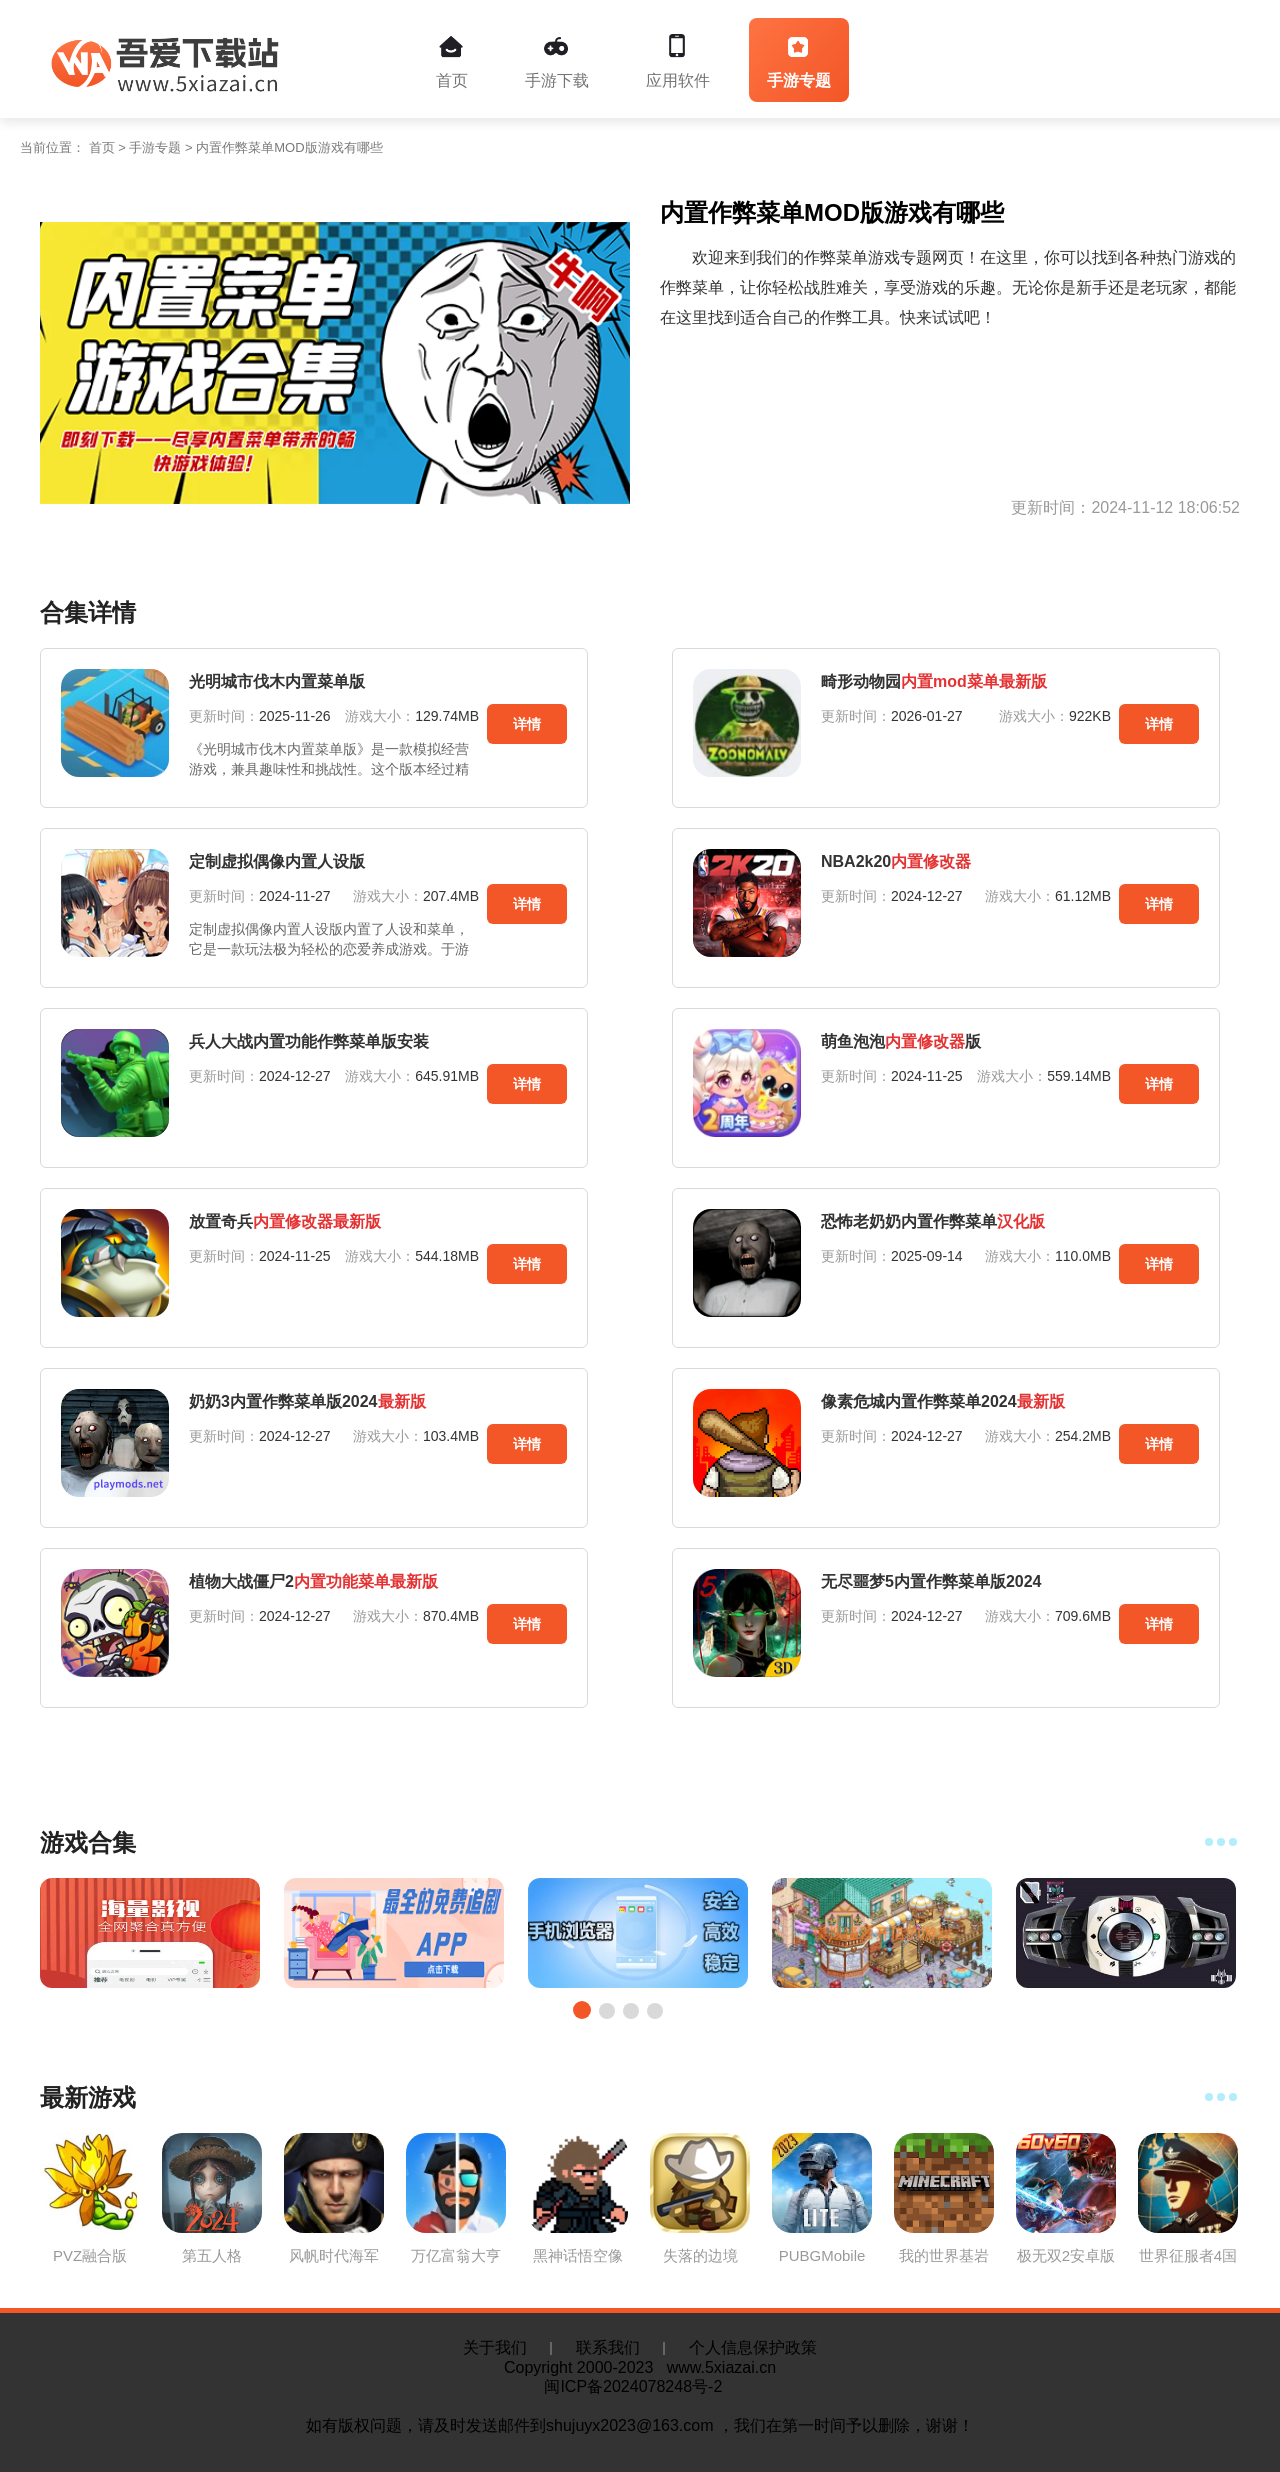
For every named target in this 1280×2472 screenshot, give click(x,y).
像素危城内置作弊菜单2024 (943, 1401)
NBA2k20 (896, 861)
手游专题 (799, 61)
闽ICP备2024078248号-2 (639, 2386)
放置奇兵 (285, 1221)
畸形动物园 (934, 681)
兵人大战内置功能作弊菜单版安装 (309, 1041)
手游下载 (557, 61)
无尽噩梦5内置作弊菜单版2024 (931, 1581)
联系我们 (608, 2347)
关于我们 (495, 2347)
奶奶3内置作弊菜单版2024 (307, 1401)
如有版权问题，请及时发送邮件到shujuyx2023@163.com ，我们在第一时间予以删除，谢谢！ (640, 2425)
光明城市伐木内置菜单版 (277, 681)
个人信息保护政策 (753, 2347)
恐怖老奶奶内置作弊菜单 (933, 1221)
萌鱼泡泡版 (901, 1041)
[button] (582, 2010)
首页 (452, 61)
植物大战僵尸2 (313, 1581)
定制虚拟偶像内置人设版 (277, 861)
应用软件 (678, 61)
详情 (527, 724)
